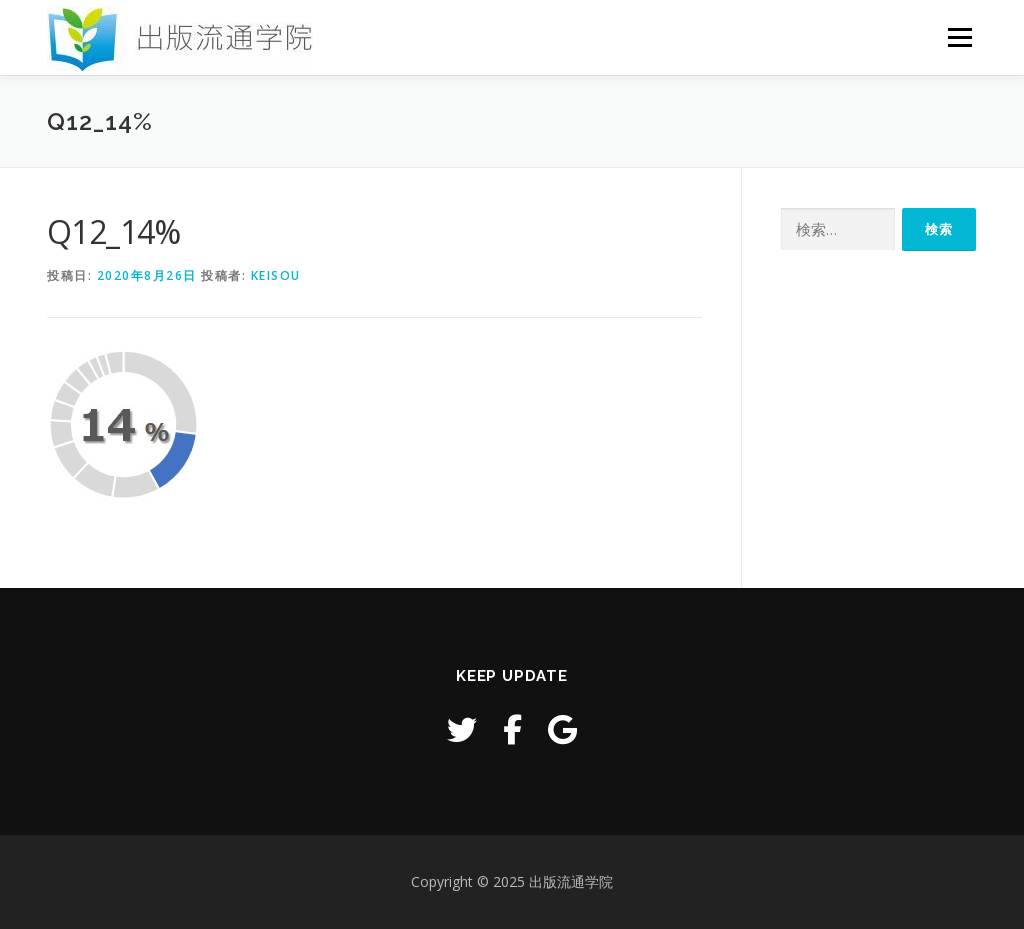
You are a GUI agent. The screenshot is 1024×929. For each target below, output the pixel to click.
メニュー (959, 37)
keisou (276, 275)
